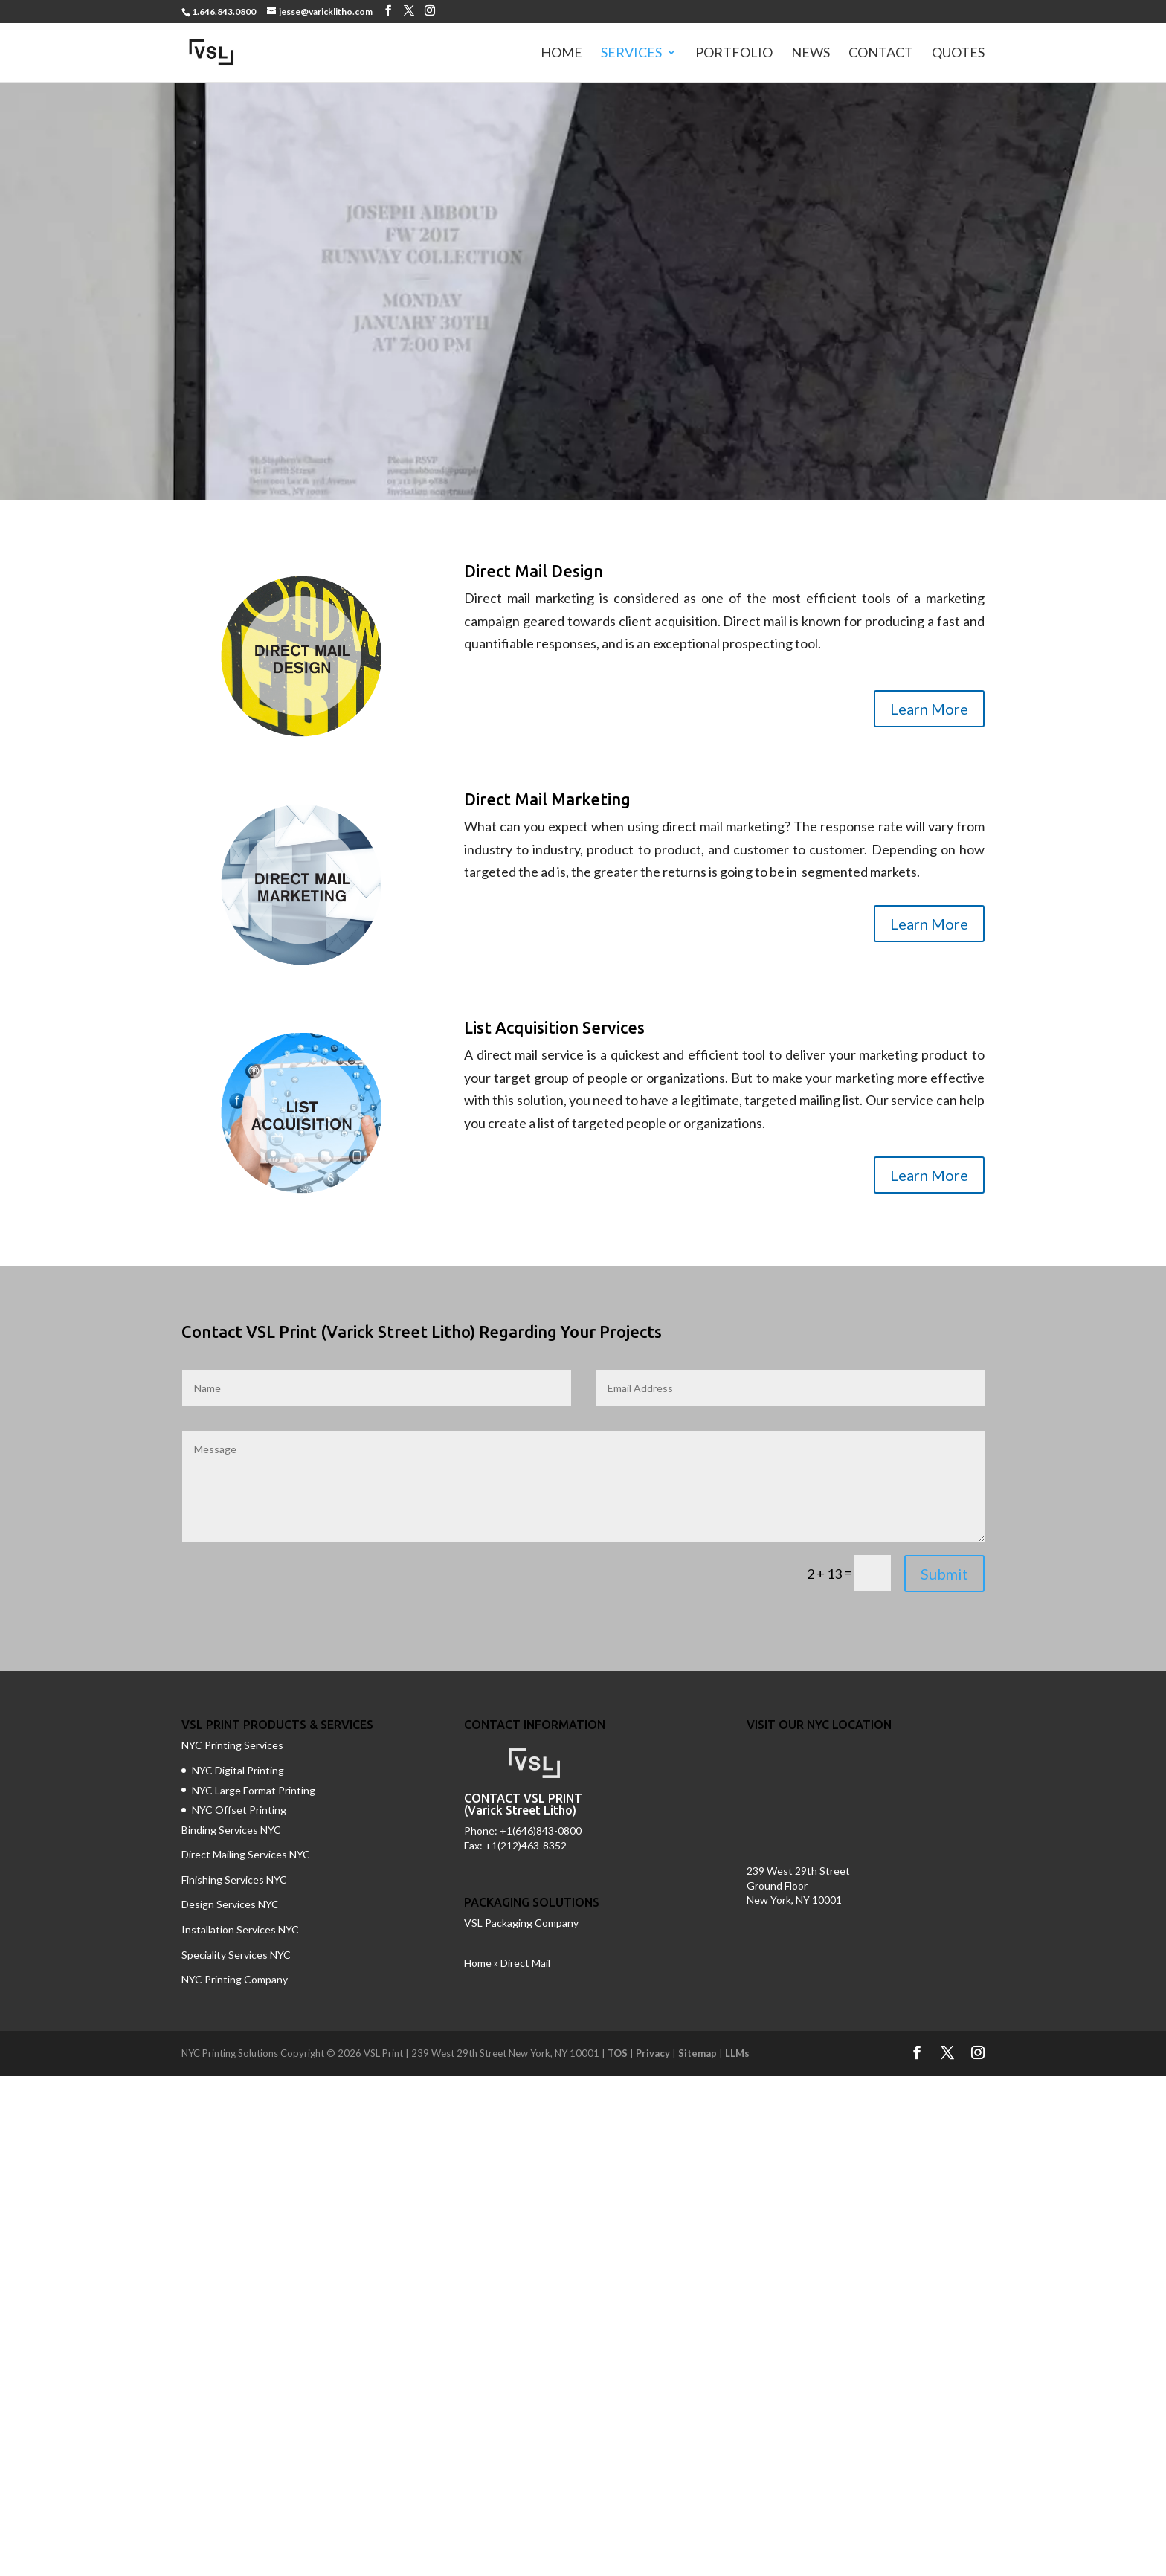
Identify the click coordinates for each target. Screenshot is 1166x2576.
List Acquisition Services (554, 1027)
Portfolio (734, 53)
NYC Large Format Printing (253, 1790)
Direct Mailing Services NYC (246, 1854)
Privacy (653, 2053)
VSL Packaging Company (521, 1922)
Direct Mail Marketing (547, 799)
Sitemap (697, 2053)
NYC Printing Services (232, 1745)
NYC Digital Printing (238, 1770)
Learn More (929, 709)
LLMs (737, 2053)
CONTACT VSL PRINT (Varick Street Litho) (523, 1804)
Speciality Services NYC (236, 1954)
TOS (618, 2053)
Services (631, 53)
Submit (944, 1573)
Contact (880, 53)
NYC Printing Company (234, 1979)
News (810, 53)
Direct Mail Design (533, 570)
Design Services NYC (230, 1904)
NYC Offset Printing (239, 1809)
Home (561, 53)
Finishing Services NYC (234, 1879)
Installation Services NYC (240, 1929)
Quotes (958, 53)
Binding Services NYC (231, 1829)
